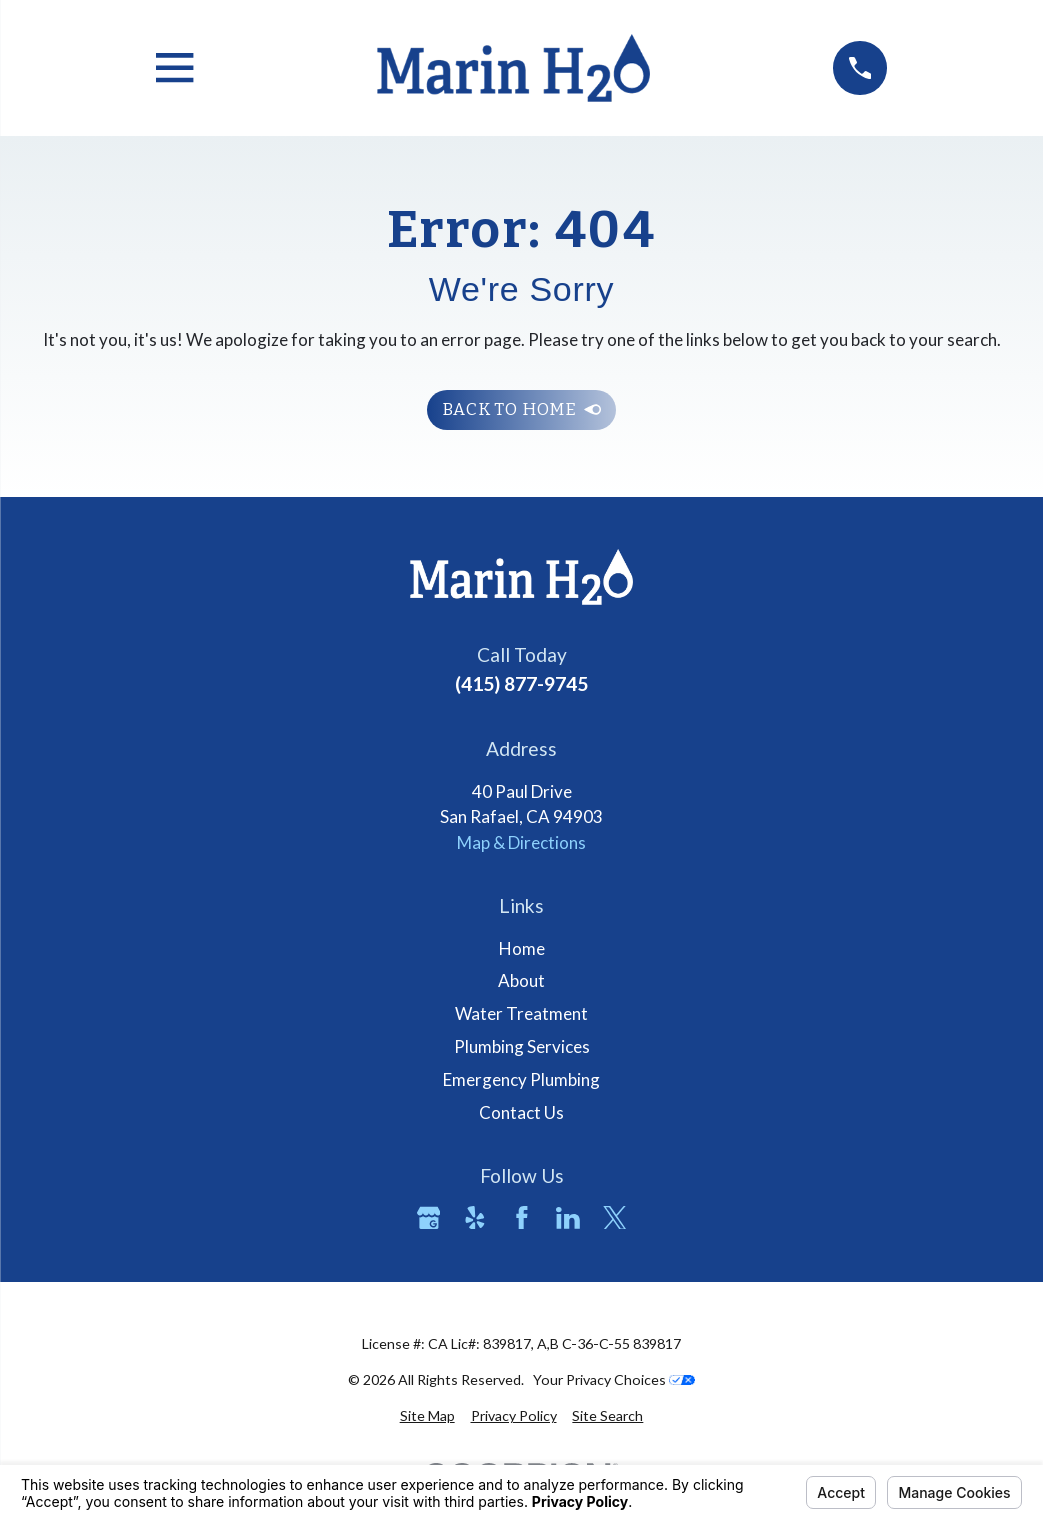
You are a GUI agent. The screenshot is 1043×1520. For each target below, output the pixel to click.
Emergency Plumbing (521, 1079)
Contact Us (521, 1112)
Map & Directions (521, 842)
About (521, 980)
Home (522, 948)
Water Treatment (521, 1013)
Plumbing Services (522, 1046)
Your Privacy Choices (614, 1379)
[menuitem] (427, 1415)
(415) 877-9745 (521, 683)
